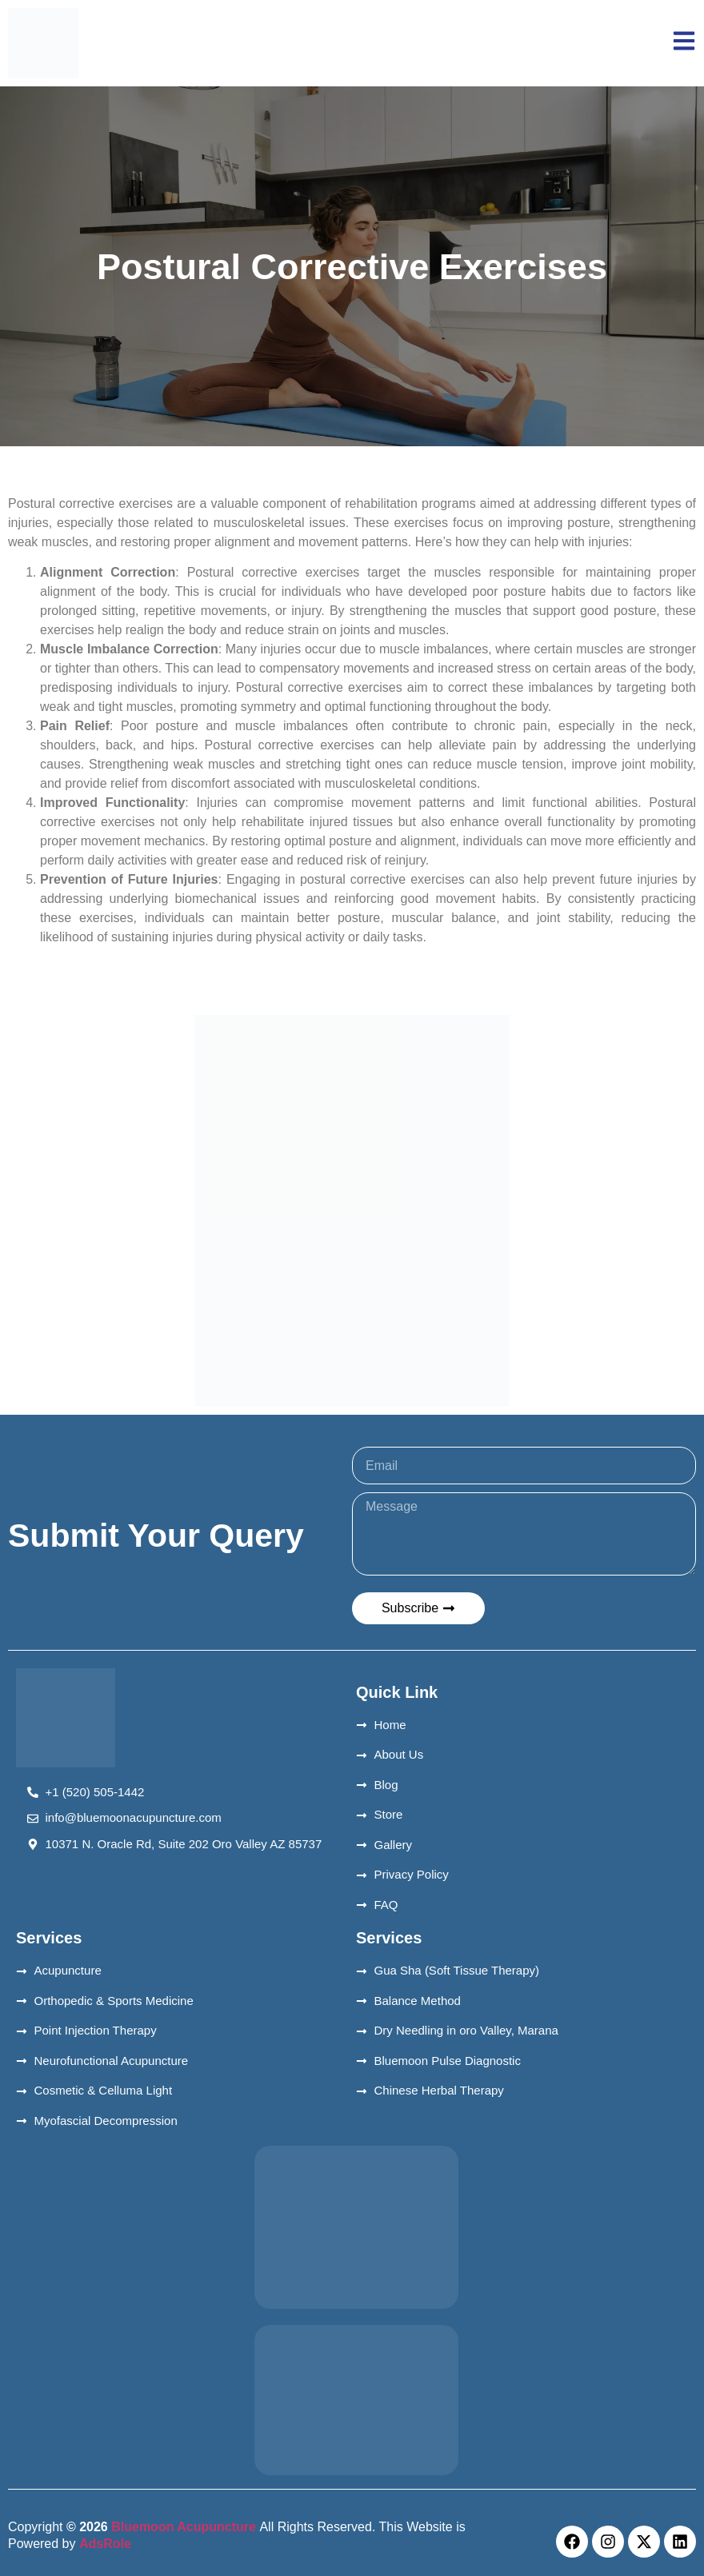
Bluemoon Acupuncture (184, 2527)
